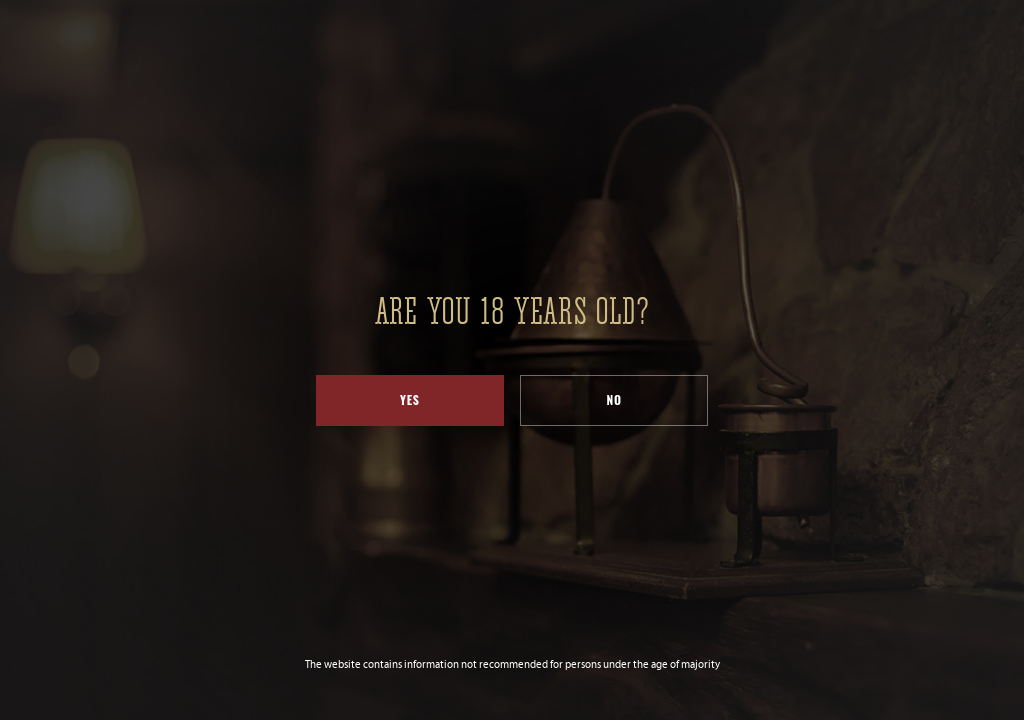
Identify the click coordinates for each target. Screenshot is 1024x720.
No (614, 399)
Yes (410, 399)
